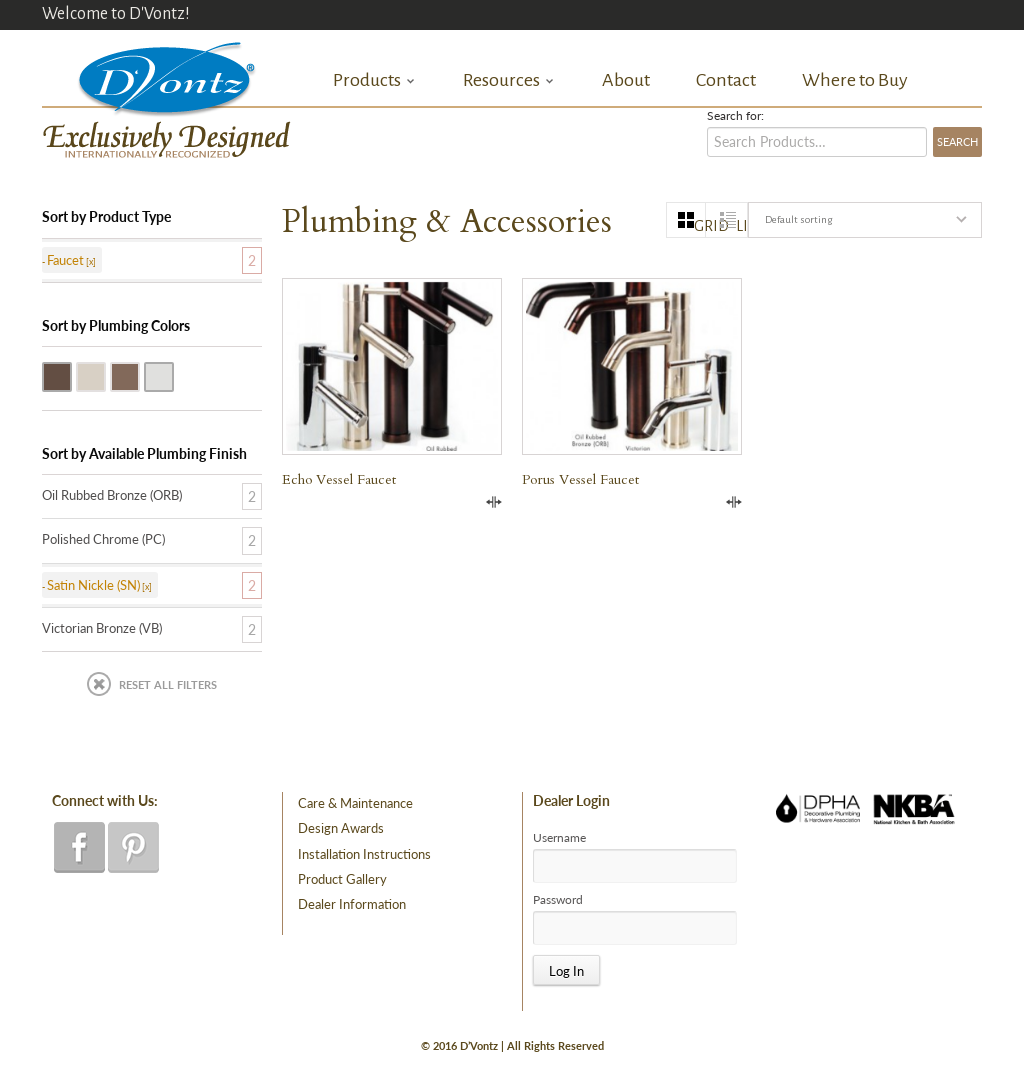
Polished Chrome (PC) (173, 375)
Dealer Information (352, 904)
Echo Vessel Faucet (339, 479)
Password (558, 900)
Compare (494, 502)
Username (559, 838)
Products (374, 80)
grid (700, 226)
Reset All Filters (168, 684)
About (626, 80)
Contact (726, 80)
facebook (79, 847)
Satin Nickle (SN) (105, 375)
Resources (509, 80)
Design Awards (341, 828)
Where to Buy (855, 80)
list (741, 226)
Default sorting (798, 219)
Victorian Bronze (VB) (139, 375)
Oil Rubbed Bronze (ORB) (71, 375)
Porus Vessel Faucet (580, 479)
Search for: (735, 116)
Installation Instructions (364, 854)
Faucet (65, 260)
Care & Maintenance (355, 803)
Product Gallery (342, 879)
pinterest (133, 847)
